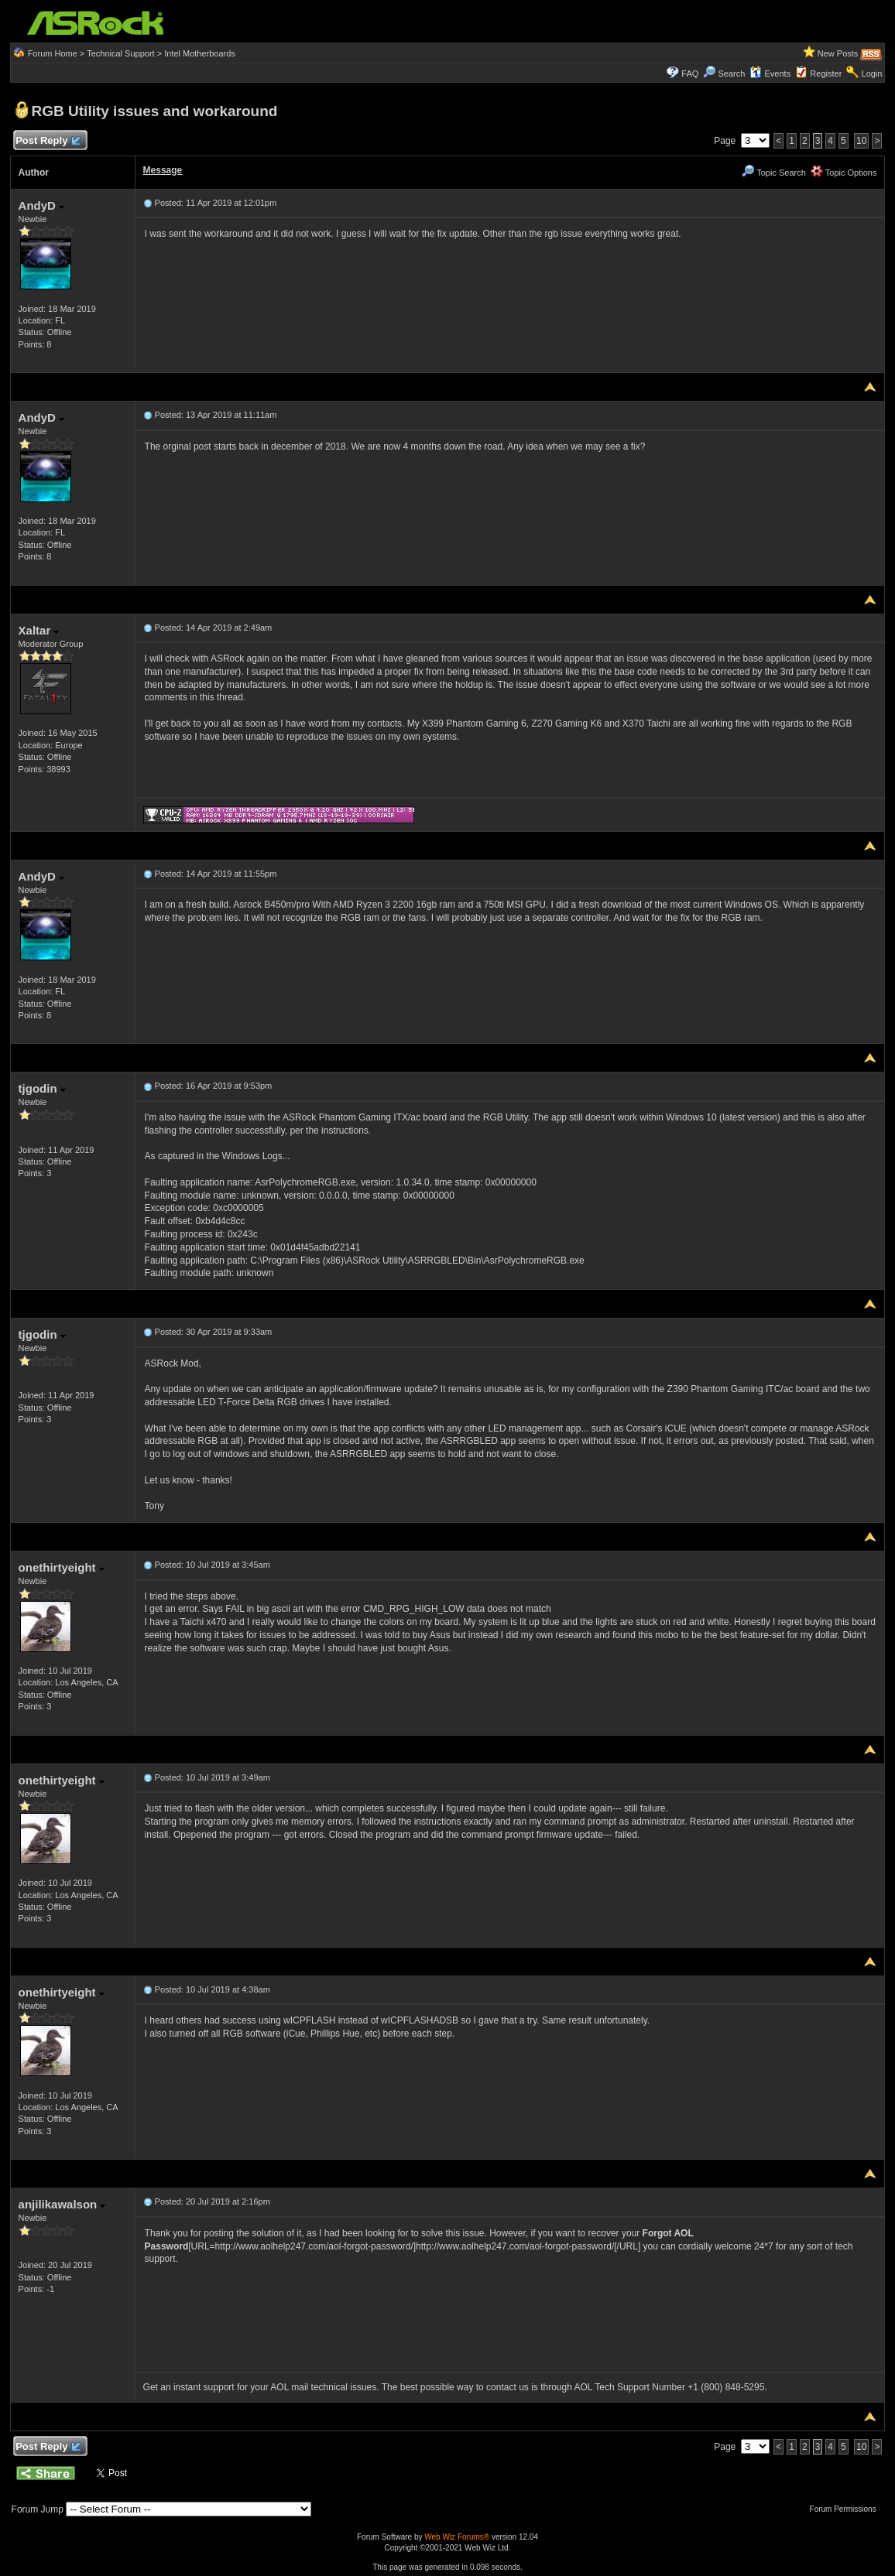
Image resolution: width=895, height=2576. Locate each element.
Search (731, 73)
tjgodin (42, 1088)
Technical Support (120, 53)
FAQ (689, 73)
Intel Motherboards (199, 53)
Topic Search (773, 172)
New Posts (838, 53)
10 (861, 140)
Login (872, 73)
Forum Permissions (847, 2509)
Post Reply (48, 141)
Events (769, 73)
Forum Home (52, 53)
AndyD (42, 205)
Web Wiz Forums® (456, 2537)
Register (826, 73)
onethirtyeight (62, 1567)
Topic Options (844, 172)
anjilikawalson (62, 2204)
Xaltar (39, 630)
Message (163, 170)
